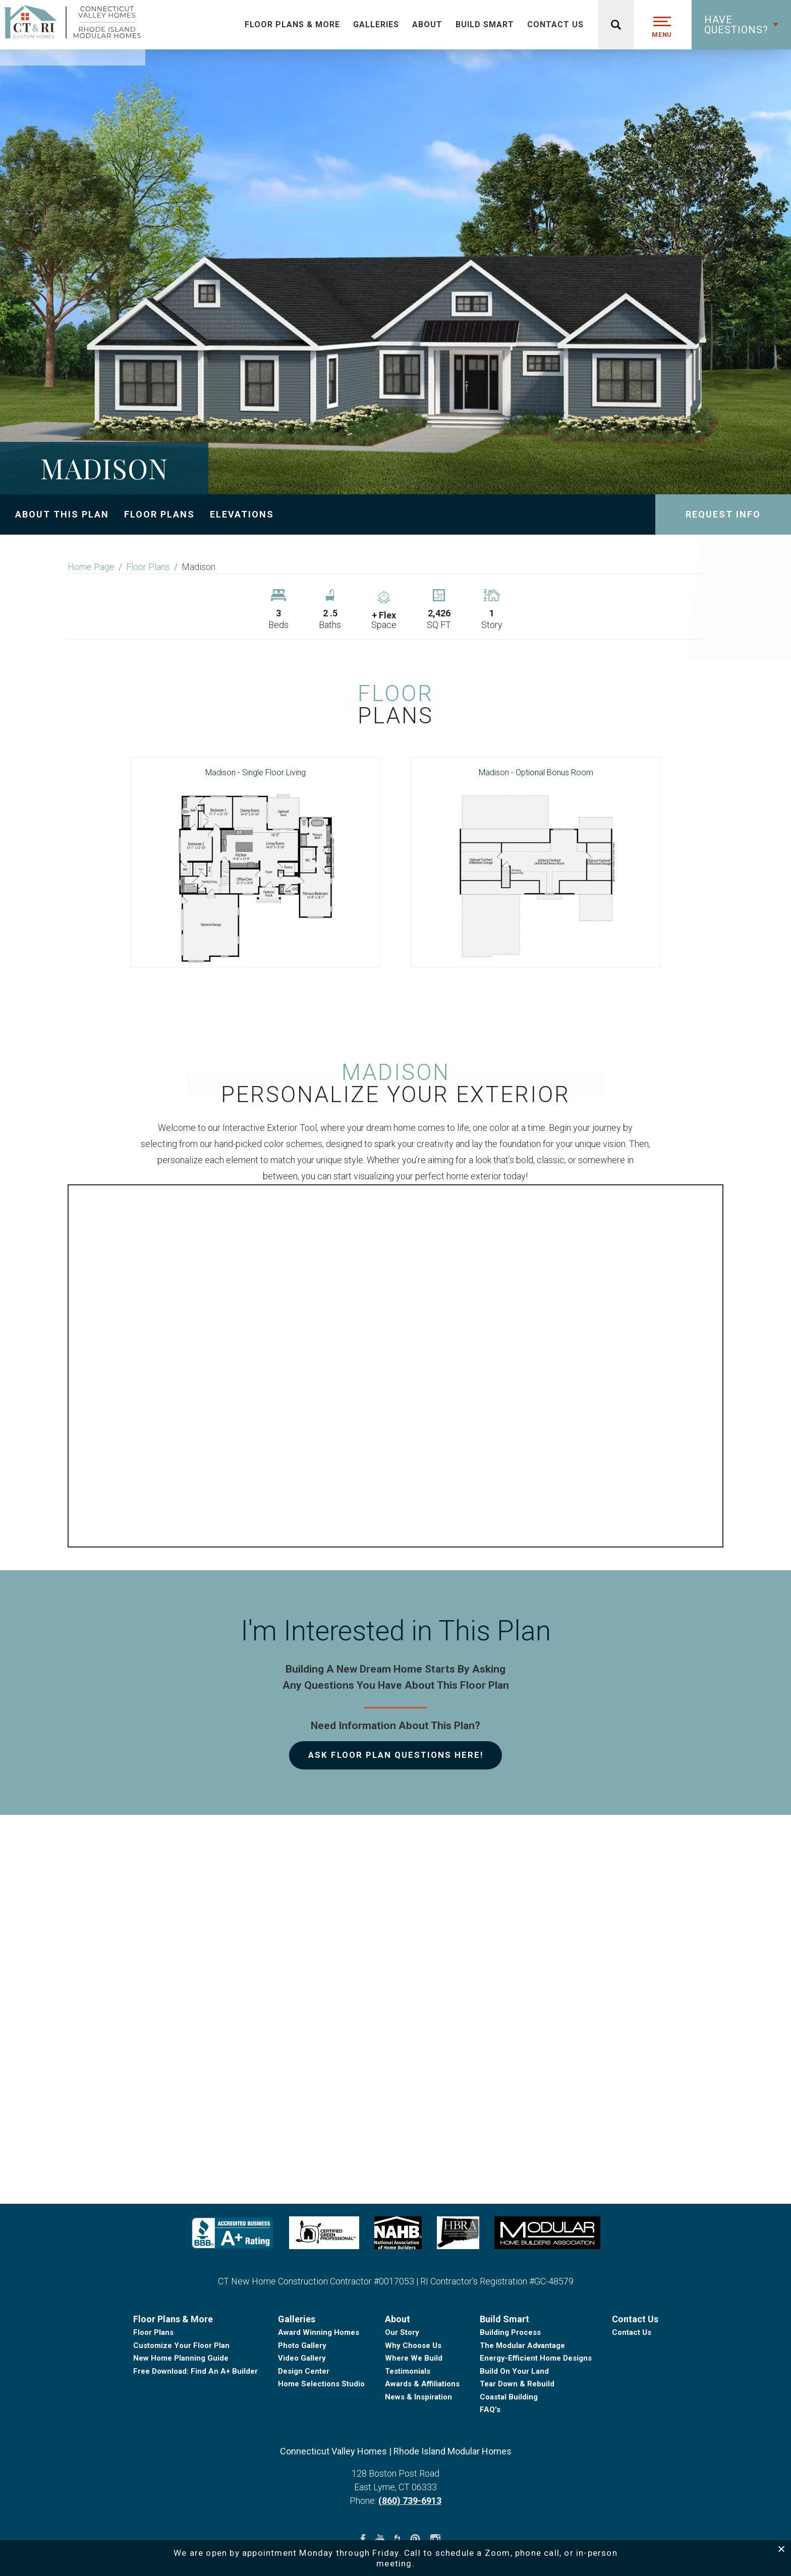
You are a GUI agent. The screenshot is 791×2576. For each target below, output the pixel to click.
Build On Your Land (514, 2450)
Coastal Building (509, 2476)
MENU (662, 34)
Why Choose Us (413, 2424)
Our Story (402, 2412)
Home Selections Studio (321, 2463)
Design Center (303, 2450)
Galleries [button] (376, 24)
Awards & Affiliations (422, 2463)
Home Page (91, 566)
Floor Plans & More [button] (292, 24)
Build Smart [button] (485, 24)
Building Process (510, 2412)
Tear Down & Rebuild (517, 2463)
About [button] (427, 24)
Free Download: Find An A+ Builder (195, 2450)
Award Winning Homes (318, 2412)
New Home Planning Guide (181, 2437)
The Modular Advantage (522, 2424)
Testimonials (407, 2450)
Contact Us (631, 2412)
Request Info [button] (723, 514)
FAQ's (490, 2489)
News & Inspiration (418, 2476)
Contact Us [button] (555, 24)
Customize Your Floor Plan (181, 2424)
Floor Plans (159, 514)
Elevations (242, 514)
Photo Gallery (302, 2424)
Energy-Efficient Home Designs (536, 2437)
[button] (741, 24)
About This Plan (62, 514)
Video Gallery (302, 2437)
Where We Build (413, 2437)
